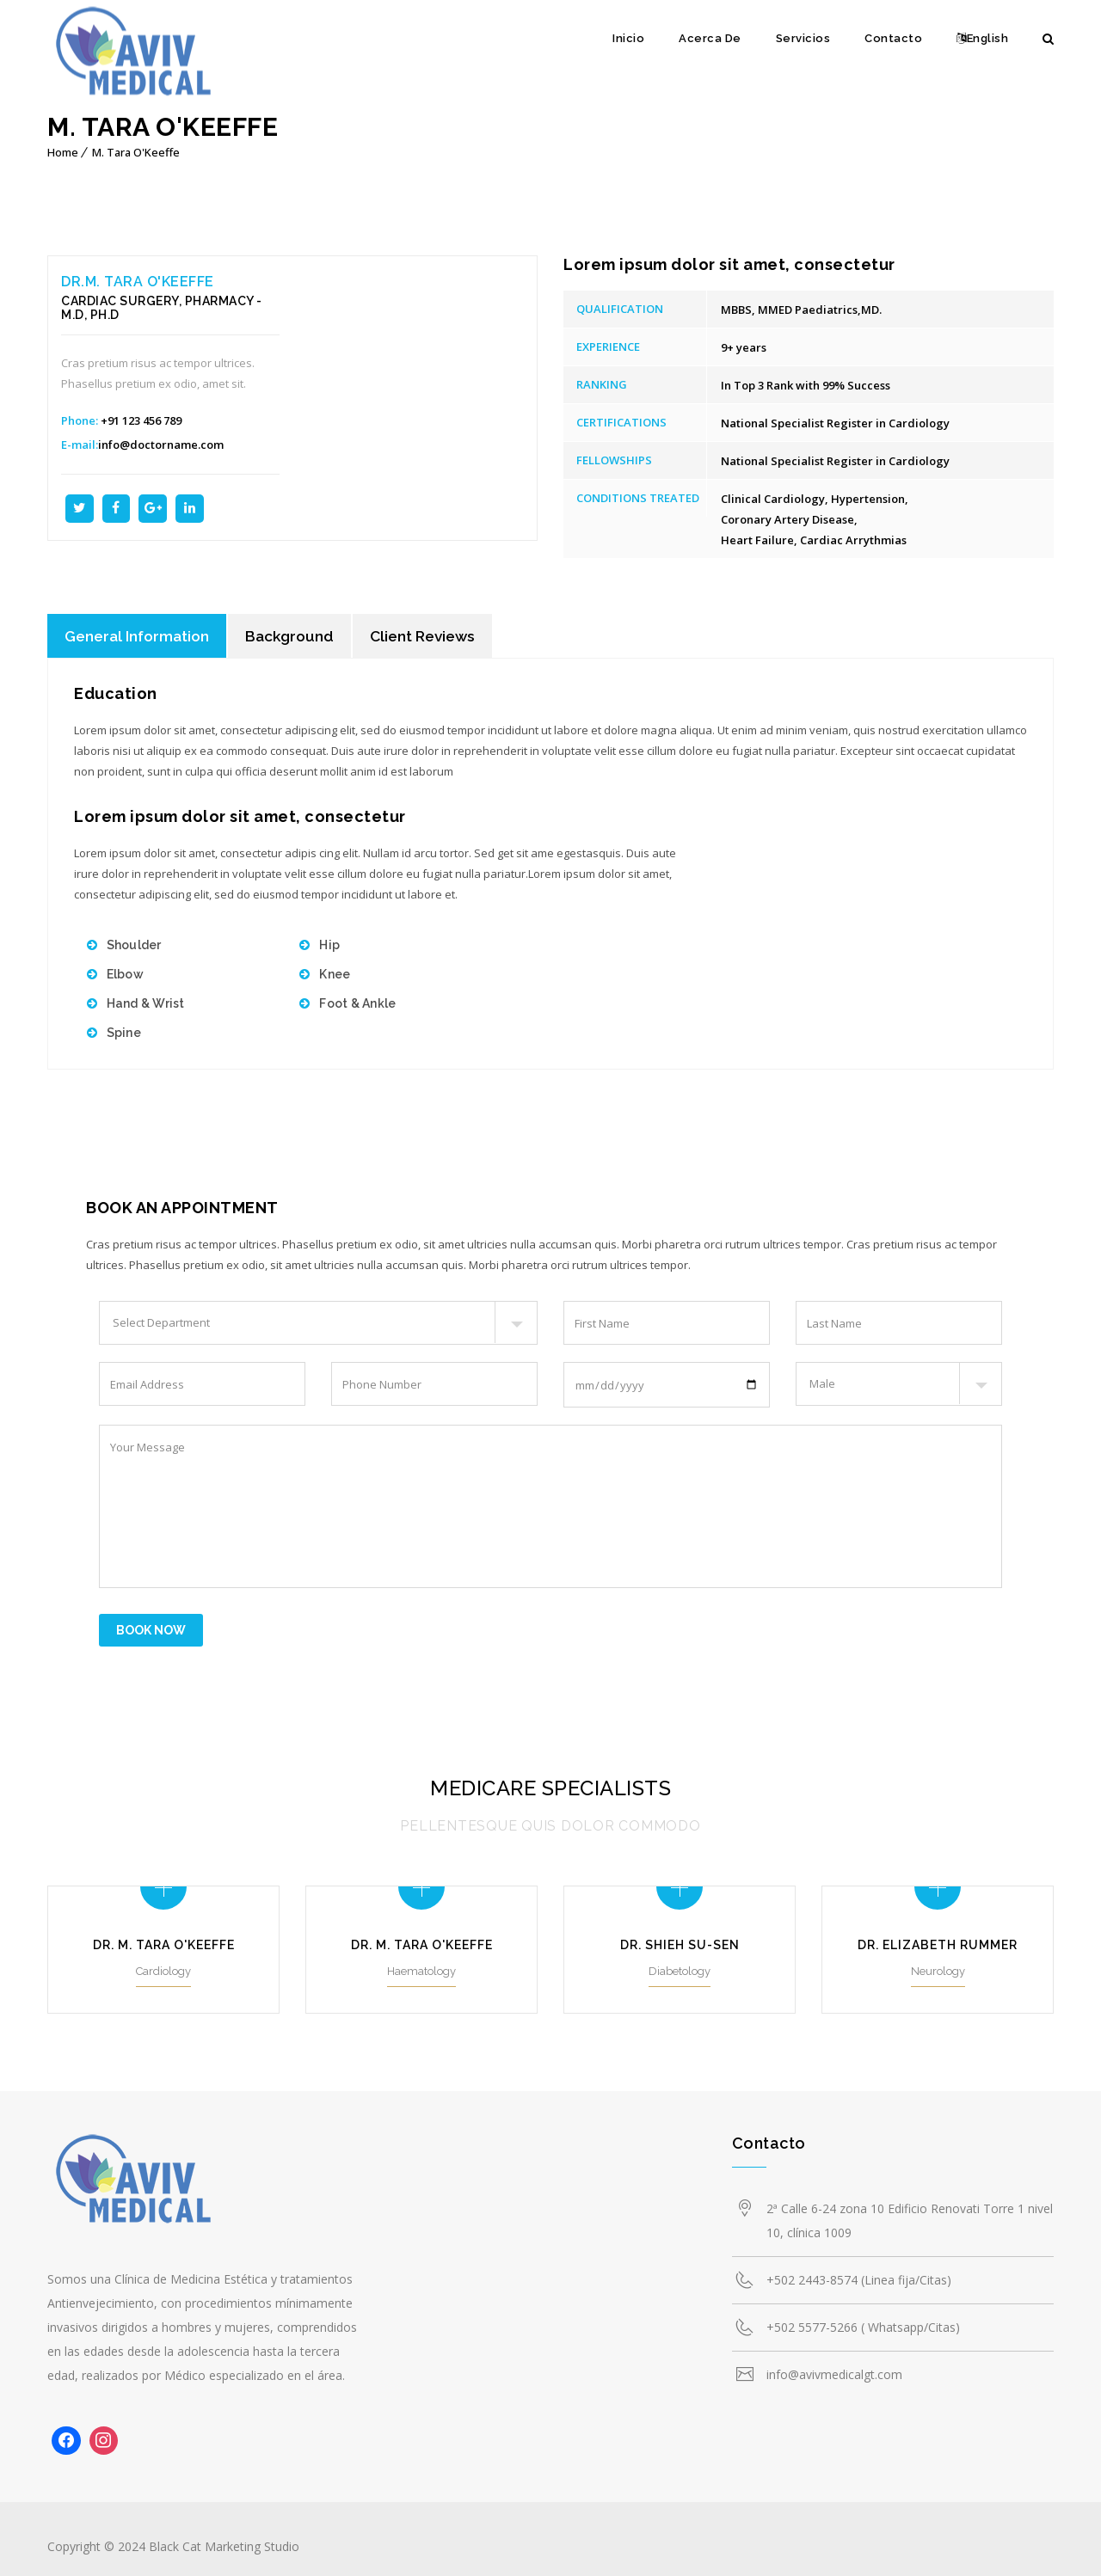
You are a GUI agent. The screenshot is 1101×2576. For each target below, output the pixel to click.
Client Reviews (434, 637)
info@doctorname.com (161, 444)
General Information (140, 637)
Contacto (893, 38)
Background (297, 637)
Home (62, 152)
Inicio (628, 38)
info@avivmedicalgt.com (834, 2366)
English (982, 38)
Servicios (803, 38)
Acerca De (710, 38)
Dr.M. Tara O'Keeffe (137, 281)
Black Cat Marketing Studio (224, 2539)
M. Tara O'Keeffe (136, 152)
